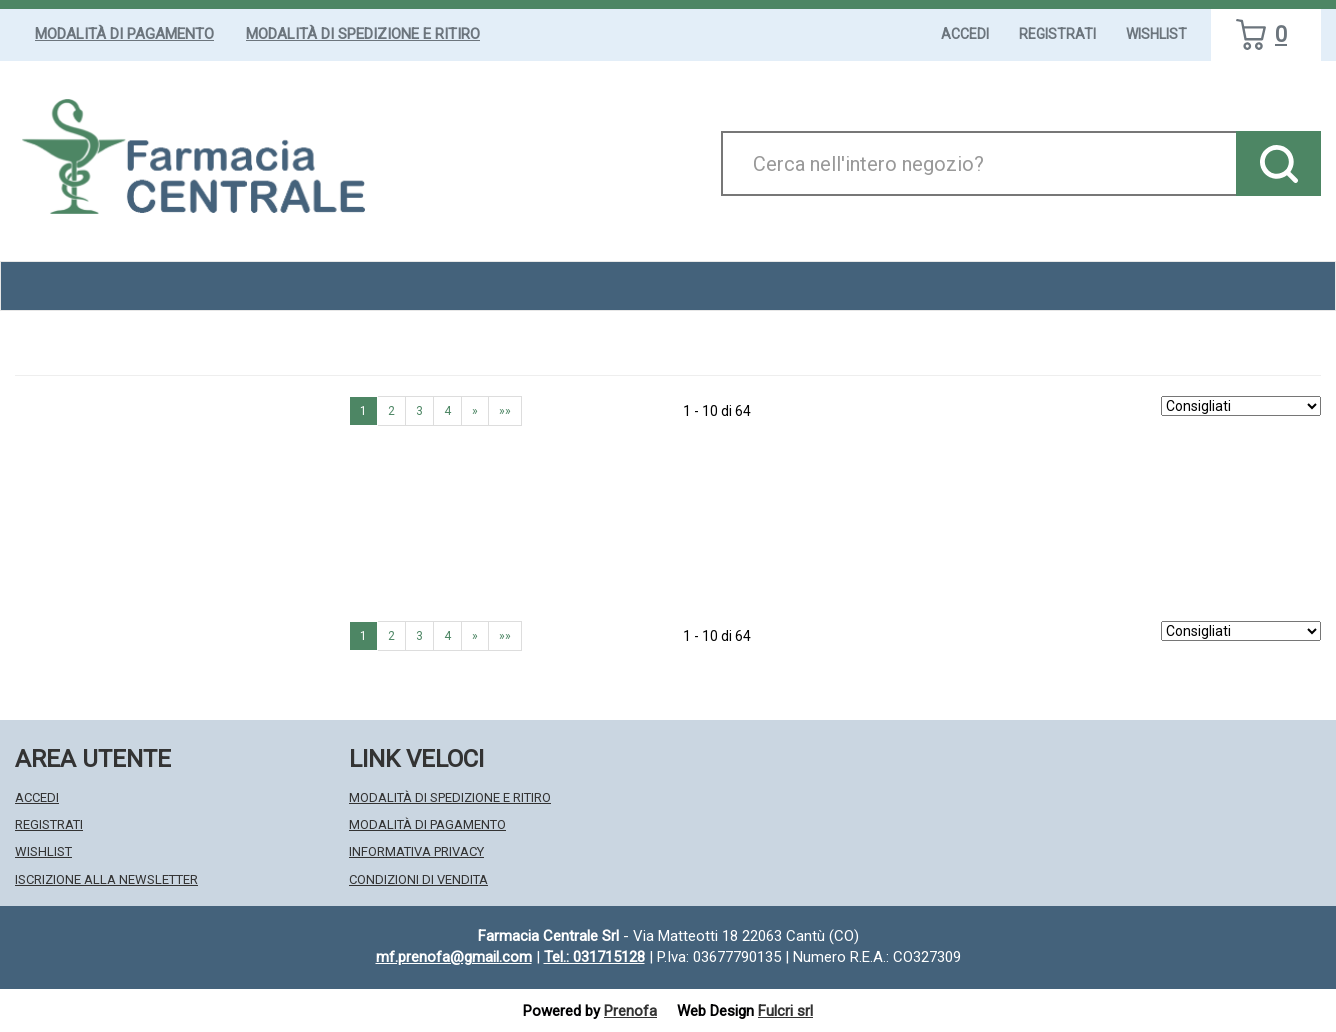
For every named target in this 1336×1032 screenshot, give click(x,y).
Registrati (1057, 34)
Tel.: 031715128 (594, 957)
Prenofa (630, 1011)
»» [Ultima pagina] (505, 411)
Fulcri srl (785, 1011)
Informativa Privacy (416, 851)
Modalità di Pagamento (124, 34)
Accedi (965, 34)
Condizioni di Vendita (418, 879)
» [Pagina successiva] (475, 411)
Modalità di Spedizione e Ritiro (363, 34)
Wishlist (1156, 34)
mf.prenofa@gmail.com (454, 957)
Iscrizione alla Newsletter (106, 879)
